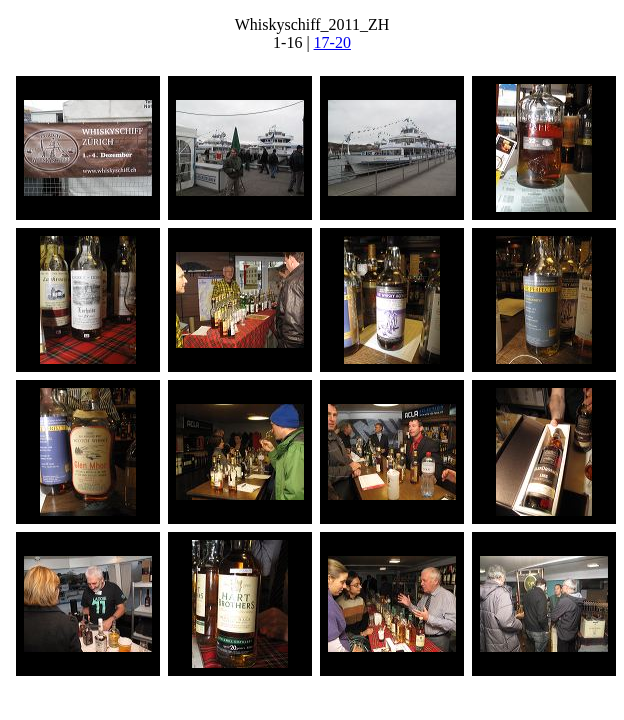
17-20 (332, 42)
